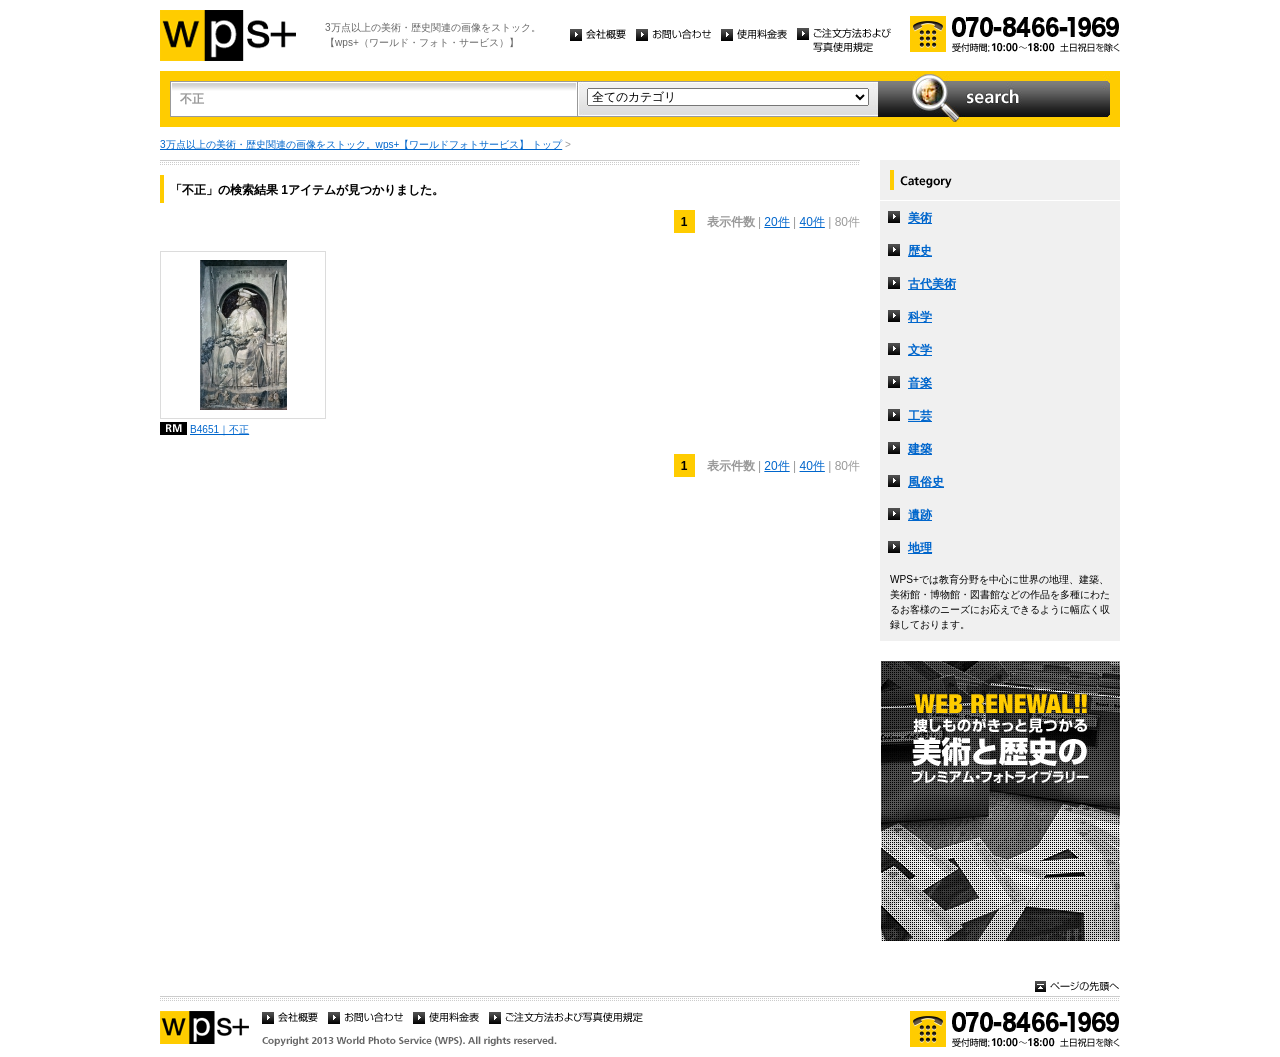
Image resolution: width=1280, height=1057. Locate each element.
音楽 (920, 383)
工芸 (920, 416)
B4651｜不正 (219, 429)
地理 (920, 548)
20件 (776, 222)
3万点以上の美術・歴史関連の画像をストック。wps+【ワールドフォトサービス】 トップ (361, 144)
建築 (920, 449)
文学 (920, 350)
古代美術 (932, 284)
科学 (920, 317)
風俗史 (926, 482)
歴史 (920, 251)
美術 (920, 218)
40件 (812, 222)
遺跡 (920, 515)
